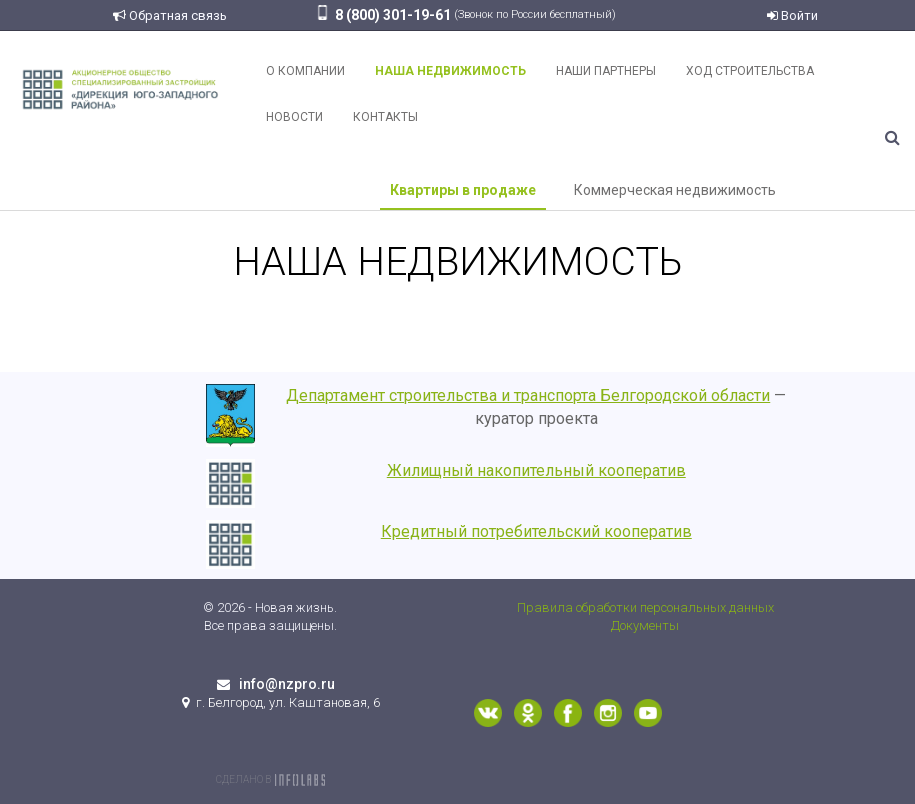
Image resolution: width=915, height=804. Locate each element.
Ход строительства (750, 71)
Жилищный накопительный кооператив (536, 470)
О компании (305, 71)
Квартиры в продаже (463, 190)
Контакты (385, 117)
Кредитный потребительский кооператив (536, 531)
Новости (294, 117)
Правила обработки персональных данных (645, 607)
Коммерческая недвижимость (675, 190)
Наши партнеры (606, 71)
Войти (792, 15)
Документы (645, 625)
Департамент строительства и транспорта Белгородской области (528, 395)
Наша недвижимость (450, 71)
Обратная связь (170, 15)
